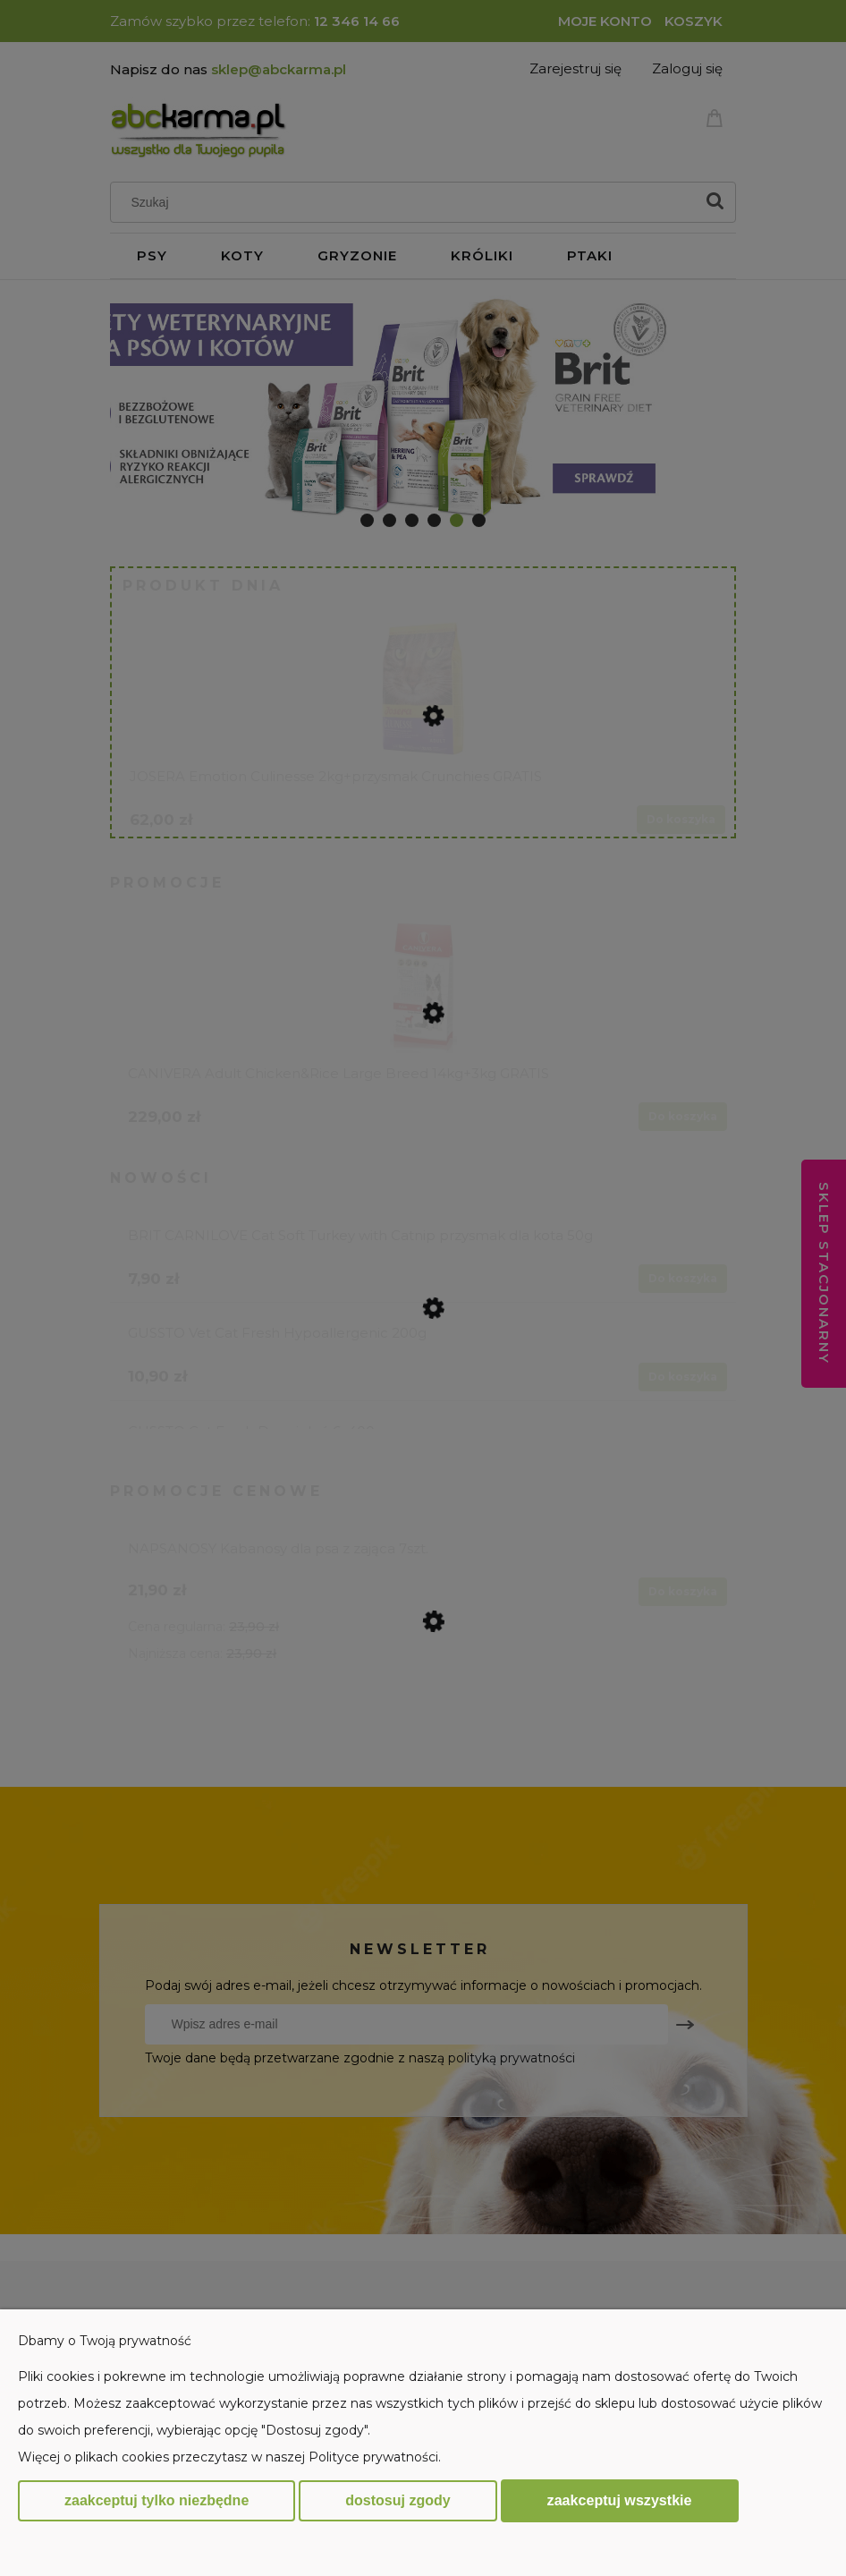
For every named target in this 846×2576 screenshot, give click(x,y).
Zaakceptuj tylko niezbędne (156, 2500)
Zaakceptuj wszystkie (619, 2500)
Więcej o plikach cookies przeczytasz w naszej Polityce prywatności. (229, 2457)
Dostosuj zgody (397, 2500)
